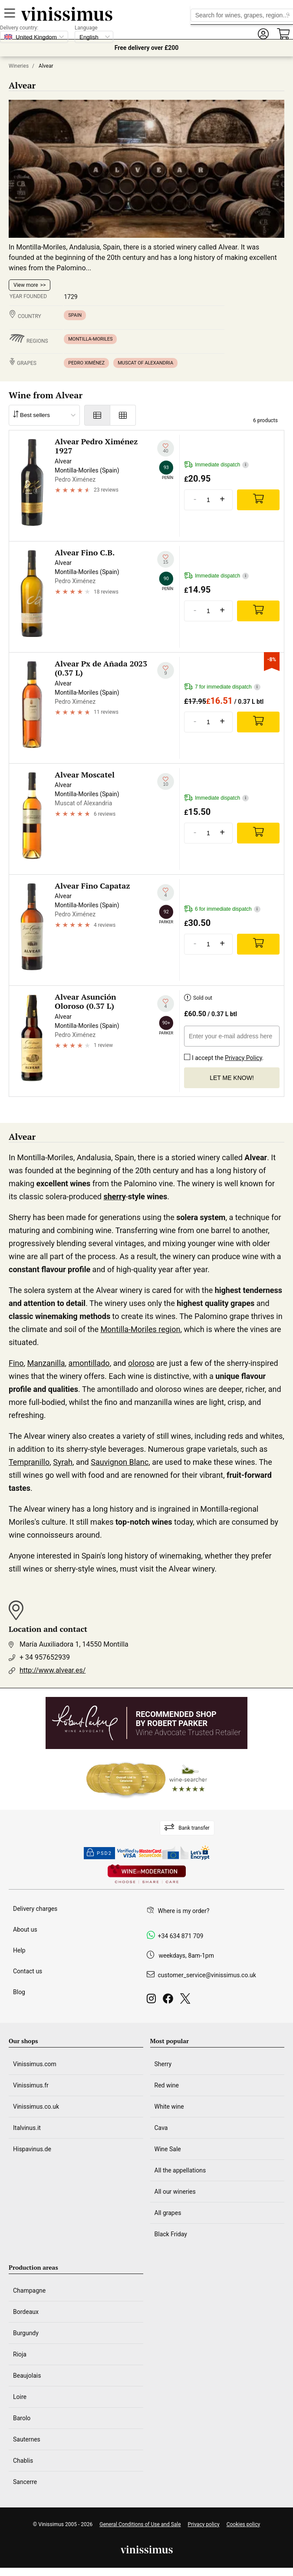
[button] (263, 34)
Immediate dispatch (216, 465)
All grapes (168, 2212)
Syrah (62, 1462)
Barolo (21, 2418)
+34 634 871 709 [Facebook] (181, 1936)
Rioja (19, 2354)
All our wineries (175, 2191)
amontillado (89, 1363)
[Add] (258, 499)
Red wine (167, 2085)
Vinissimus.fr (31, 2085)
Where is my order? (184, 1910)
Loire (19, 2396)
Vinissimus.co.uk (36, 2106)
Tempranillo (29, 1462)
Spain (75, 315)
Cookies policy (243, 2524)
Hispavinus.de (32, 2149)
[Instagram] (153, 2001)
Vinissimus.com (34, 2064)
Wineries (19, 66)
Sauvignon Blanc (119, 1462)
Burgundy (26, 2333)
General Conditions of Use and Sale (140, 2524)
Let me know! (232, 1077)
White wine (169, 2106)
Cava (161, 2127)
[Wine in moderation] (147, 1874)
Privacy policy (204, 2524)
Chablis (23, 2460)
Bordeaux (26, 2311)
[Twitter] (187, 2001)
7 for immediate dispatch (222, 687)
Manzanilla (46, 1363)
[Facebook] (170, 2001)
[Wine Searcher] (146, 1779)
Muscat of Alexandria (145, 363)
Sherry (163, 2064)
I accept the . (223, 1056)
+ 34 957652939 (45, 1657)
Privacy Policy (243, 1057)
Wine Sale (168, 2149)
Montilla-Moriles (90, 339)
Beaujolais (27, 2375)
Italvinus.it (27, 2127)
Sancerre (25, 2481)
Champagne (29, 2290)
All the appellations (180, 2170)
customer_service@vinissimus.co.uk (207, 1975)
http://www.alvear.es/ (53, 1670)
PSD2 (99, 1853)
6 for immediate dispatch (222, 909)
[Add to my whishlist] (165, 448)
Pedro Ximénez (86, 363)
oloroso (141, 1363)
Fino (16, 1363)
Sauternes (26, 2439)
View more (25, 285)
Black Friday (171, 2234)
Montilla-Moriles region (140, 1329)
